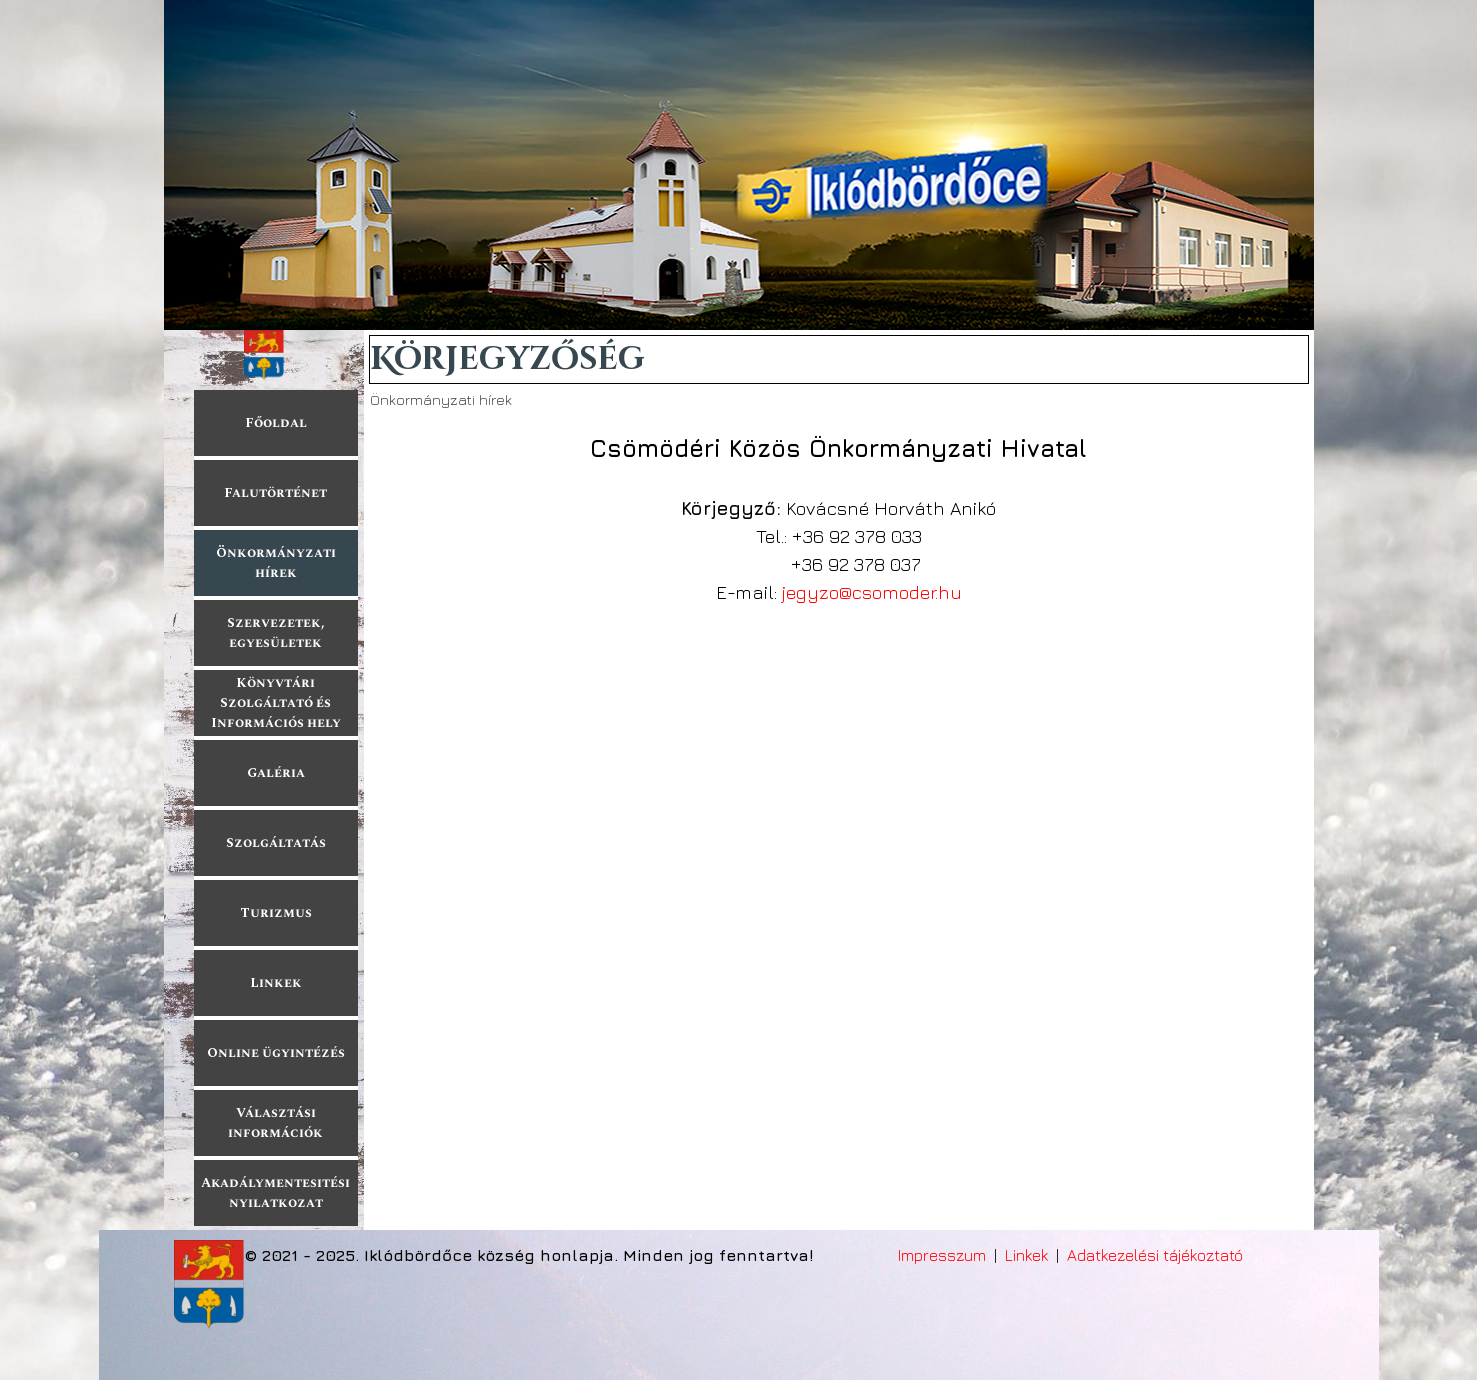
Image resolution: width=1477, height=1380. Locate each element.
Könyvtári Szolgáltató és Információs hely (276, 703)
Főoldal (276, 423)
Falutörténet (275, 493)
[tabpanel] (839, 518)
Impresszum (942, 1255)
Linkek (276, 983)
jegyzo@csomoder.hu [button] (872, 592)
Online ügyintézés (276, 1053)
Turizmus (276, 913)
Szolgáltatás (276, 843)
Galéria (276, 773)
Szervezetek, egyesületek (276, 633)
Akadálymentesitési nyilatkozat (275, 1193)
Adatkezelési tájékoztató (1155, 1255)
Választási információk (275, 1123)
